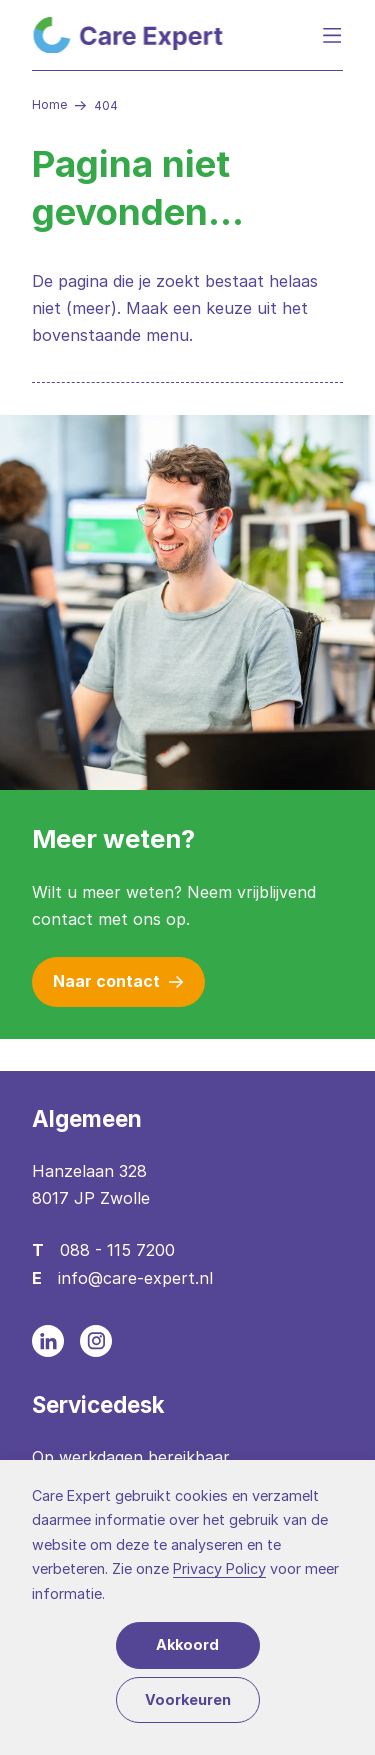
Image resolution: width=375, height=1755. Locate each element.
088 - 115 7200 (117, 1250)
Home (49, 104)
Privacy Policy (219, 1568)
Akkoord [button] (187, 1644)
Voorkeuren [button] (188, 1699)
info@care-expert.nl (135, 1278)
